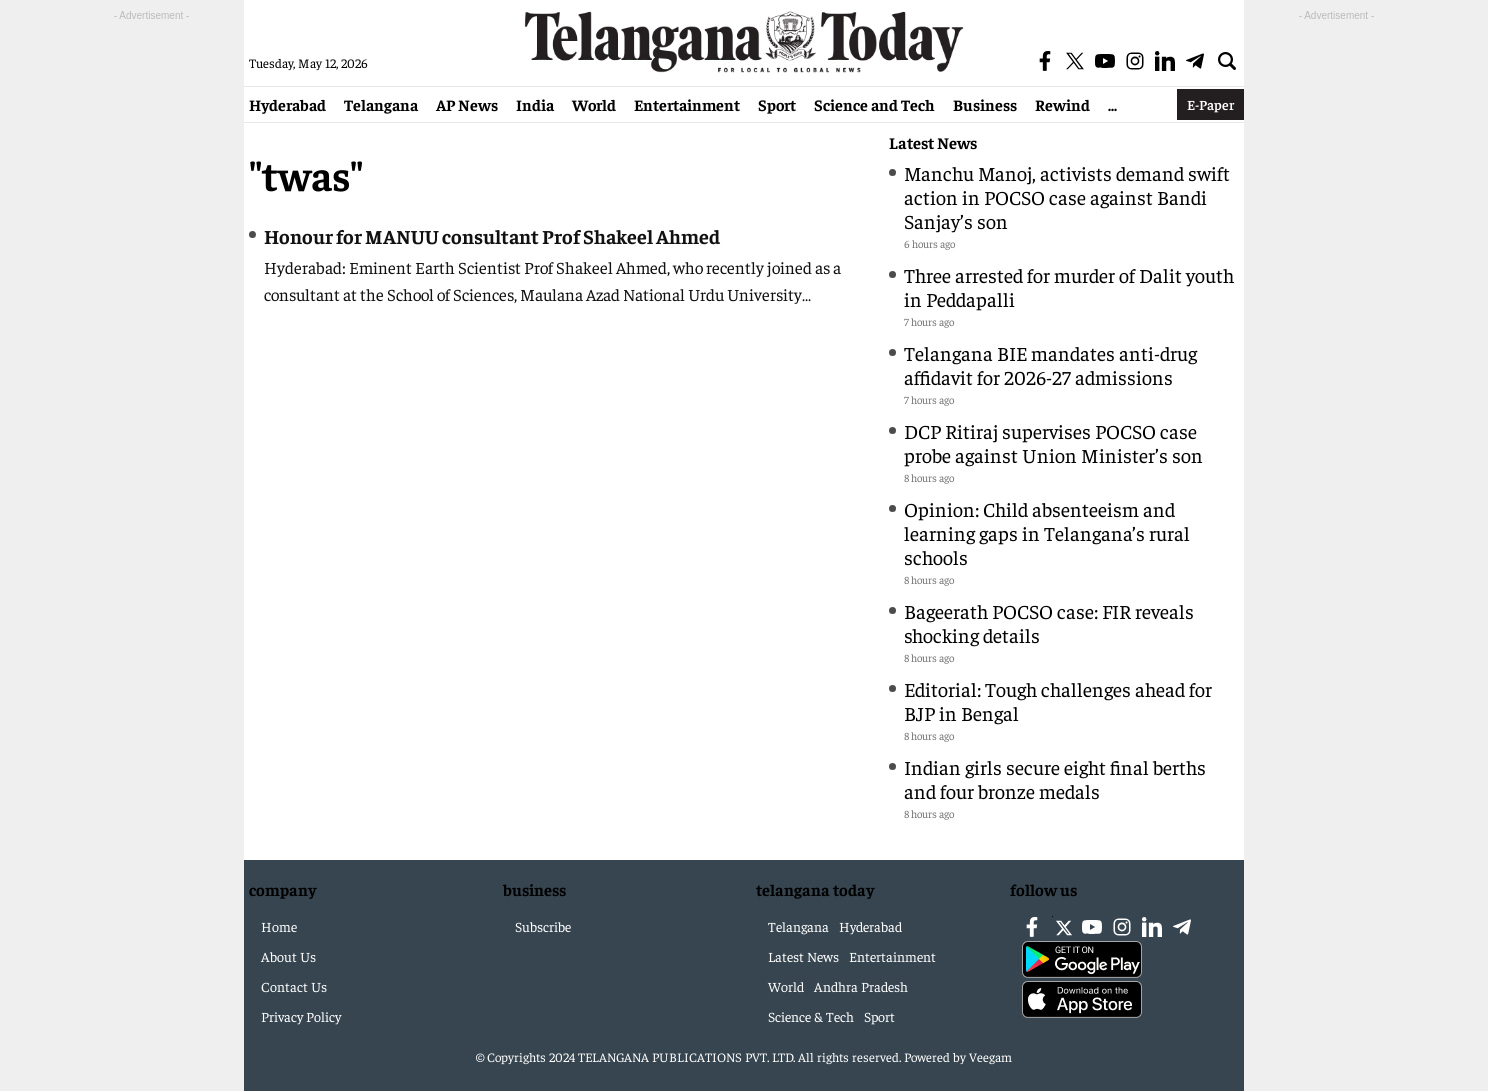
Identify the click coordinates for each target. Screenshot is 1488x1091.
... (1112, 104)
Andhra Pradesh (861, 986)
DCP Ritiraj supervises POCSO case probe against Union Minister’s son (1053, 442)
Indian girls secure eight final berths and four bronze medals (1055, 778)
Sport (777, 104)
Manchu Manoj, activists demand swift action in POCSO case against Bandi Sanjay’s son (1067, 196)
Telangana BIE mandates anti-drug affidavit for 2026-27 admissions (1050, 364)
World (594, 104)
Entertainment (687, 104)
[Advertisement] (152, 326)
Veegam (990, 1056)
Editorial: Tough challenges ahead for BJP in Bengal (1058, 700)
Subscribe (543, 926)
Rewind (1062, 104)
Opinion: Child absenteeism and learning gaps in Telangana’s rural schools (1047, 532)
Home (279, 926)
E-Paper (1210, 104)
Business (985, 104)
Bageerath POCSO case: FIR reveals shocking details (1049, 622)
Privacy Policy (301, 1016)
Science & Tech (811, 1016)
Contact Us (294, 986)
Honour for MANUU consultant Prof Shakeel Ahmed (492, 235)
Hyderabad (287, 104)
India (535, 104)
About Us (288, 956)
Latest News (933, 142)
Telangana (381, 104)
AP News (467, 104)
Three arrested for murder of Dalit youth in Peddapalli (1069, 286)
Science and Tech (874, 104)
